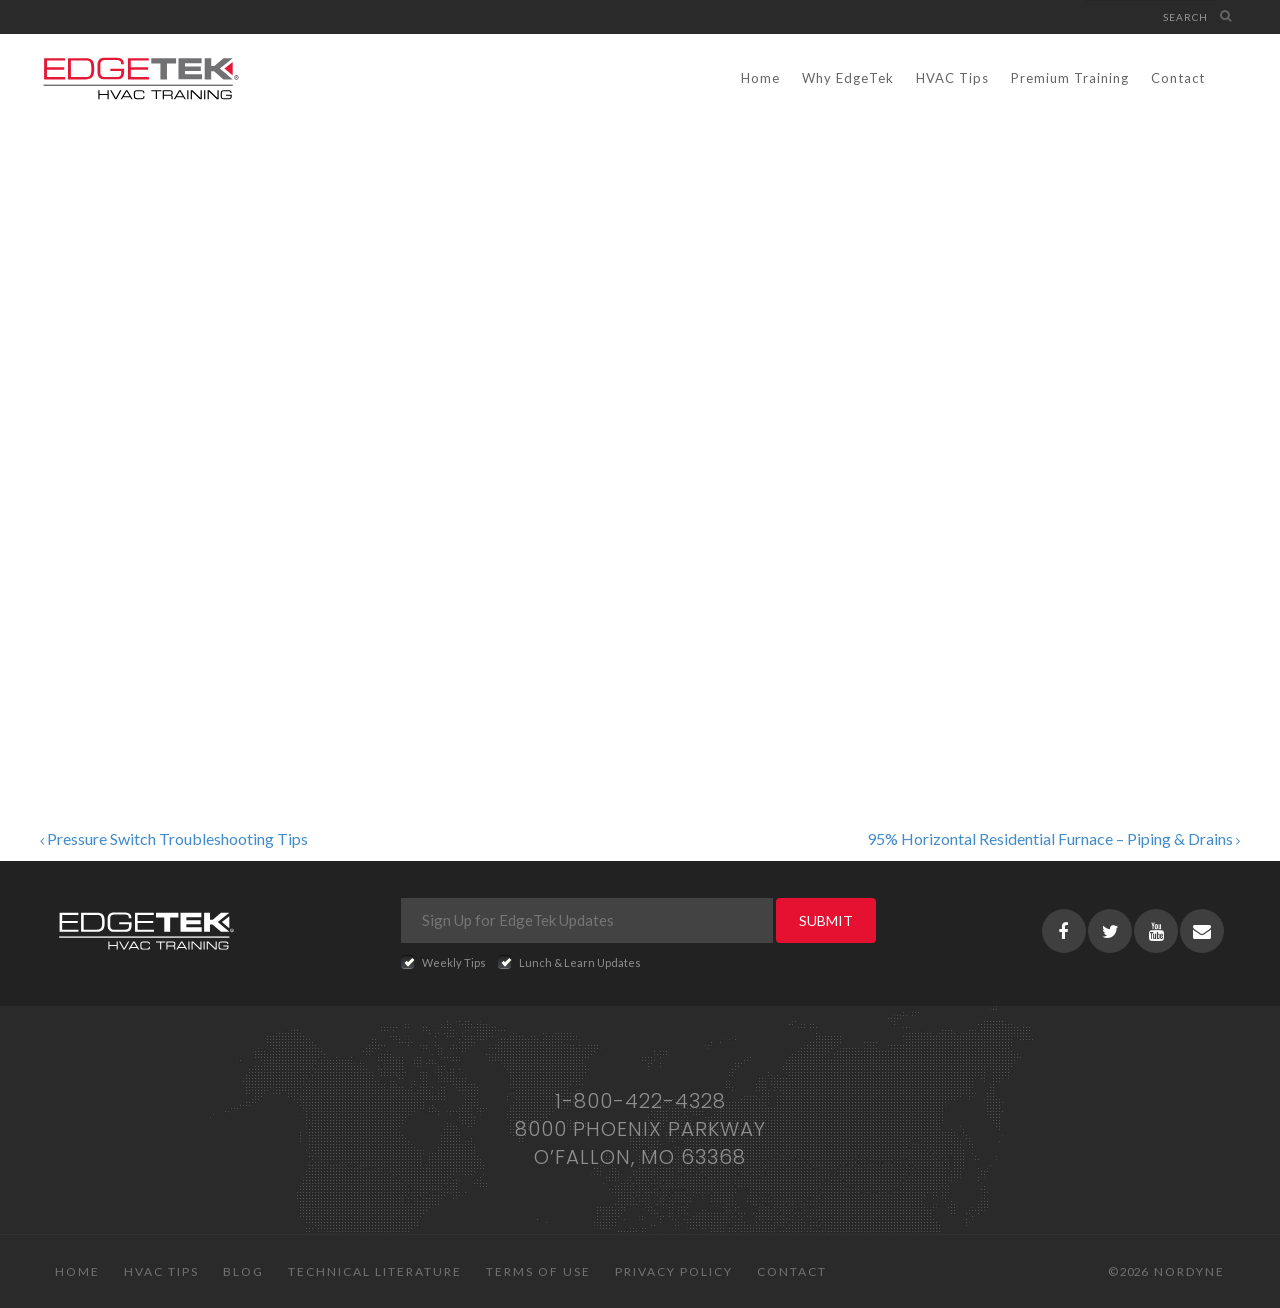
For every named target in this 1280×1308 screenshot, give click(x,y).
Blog (243, 1271)
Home (760, 78)
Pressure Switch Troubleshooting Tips (174, 838)
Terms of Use (538, 1271)
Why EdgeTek (848, 78)
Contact (1178, 78)
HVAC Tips (952, 78)
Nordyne (1189, 1271)
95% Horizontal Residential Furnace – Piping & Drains (1053, 838)
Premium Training (1070, 78)
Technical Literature (375, 1271)
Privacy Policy (674, 1271)
